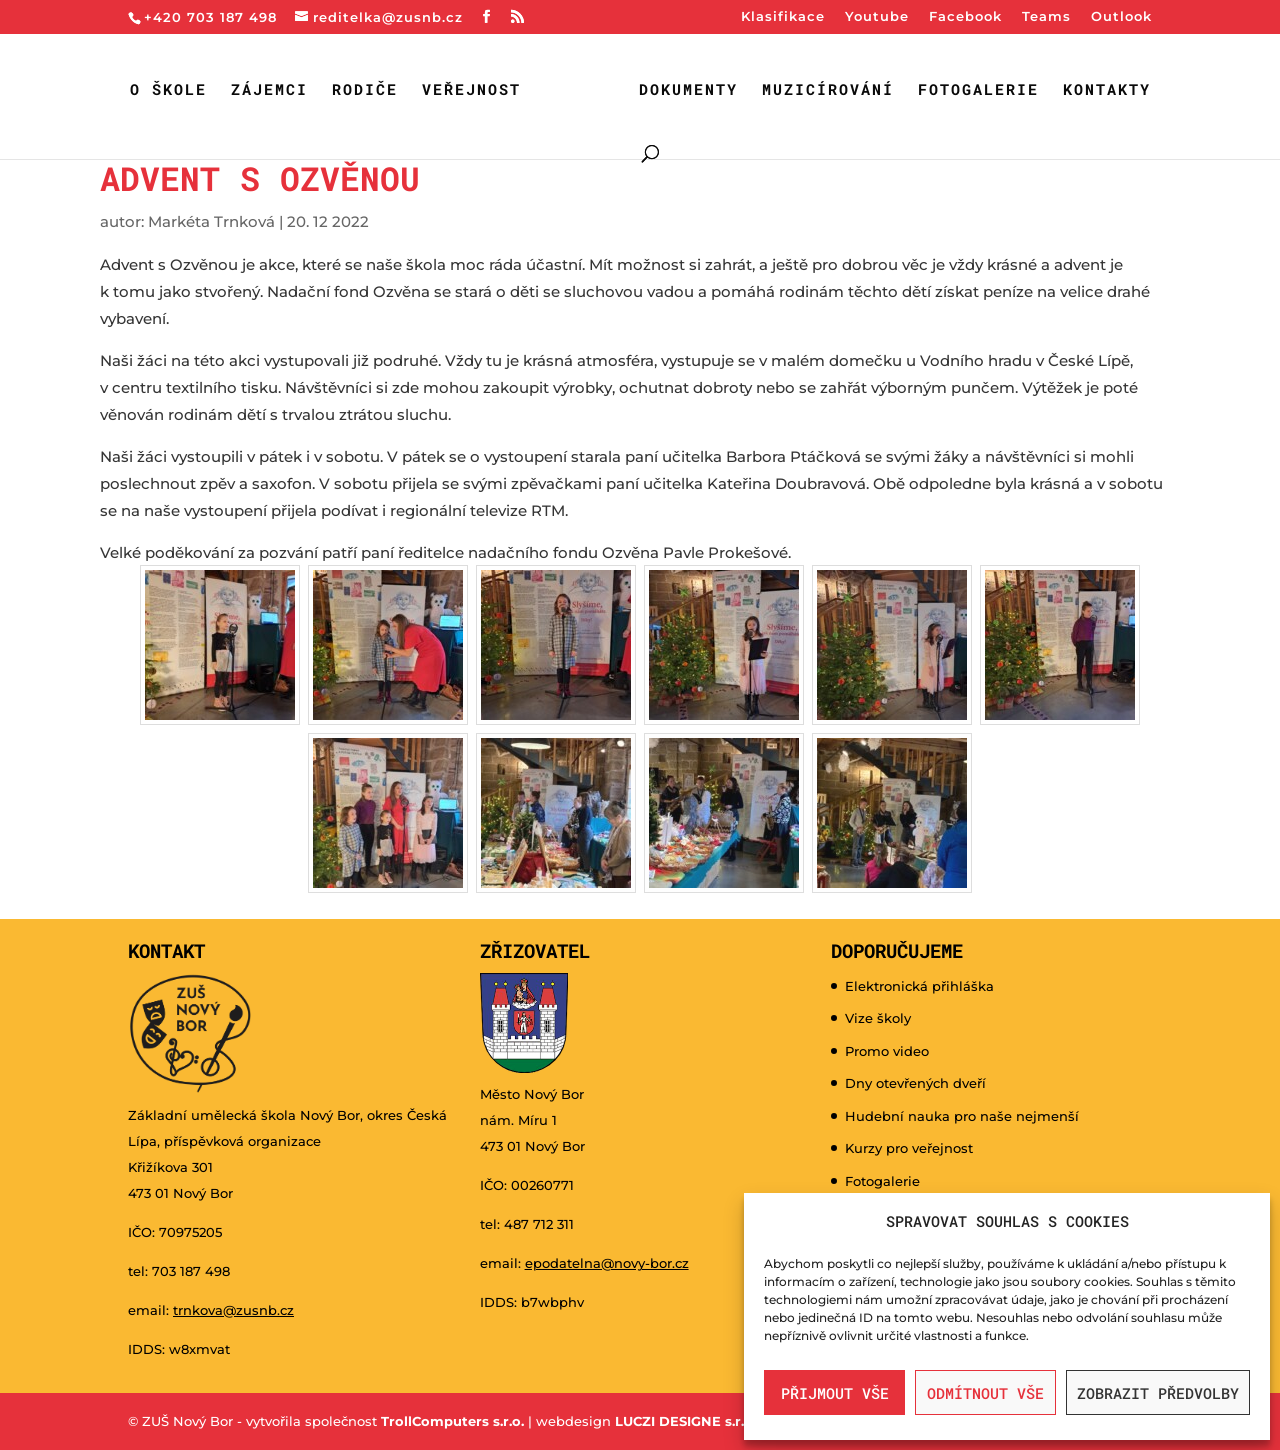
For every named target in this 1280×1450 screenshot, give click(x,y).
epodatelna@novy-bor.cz (607, 1263)
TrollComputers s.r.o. (452, 1421)
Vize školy (878, 1018)
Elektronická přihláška (919, 986)
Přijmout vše (835, 1393)
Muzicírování (828, 90)
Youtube (877, 17)
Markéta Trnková (211, 221)
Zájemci (269, 90)
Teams (1046, 17)
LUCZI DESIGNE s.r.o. (683, 1421)
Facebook (965, 17)
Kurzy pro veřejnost (909, 1148)
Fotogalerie (978, 90)
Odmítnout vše (985, 1393)
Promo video (887, 1051)
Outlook (1121, 17)
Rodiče (365, 90)
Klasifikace (783, 17)
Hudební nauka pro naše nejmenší (962, 1116)
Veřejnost (471, 90)
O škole (168, 90)
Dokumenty (688, 90)
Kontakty (1107, 90)
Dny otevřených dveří (915, 1083)
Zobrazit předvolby (1158, 1393)
